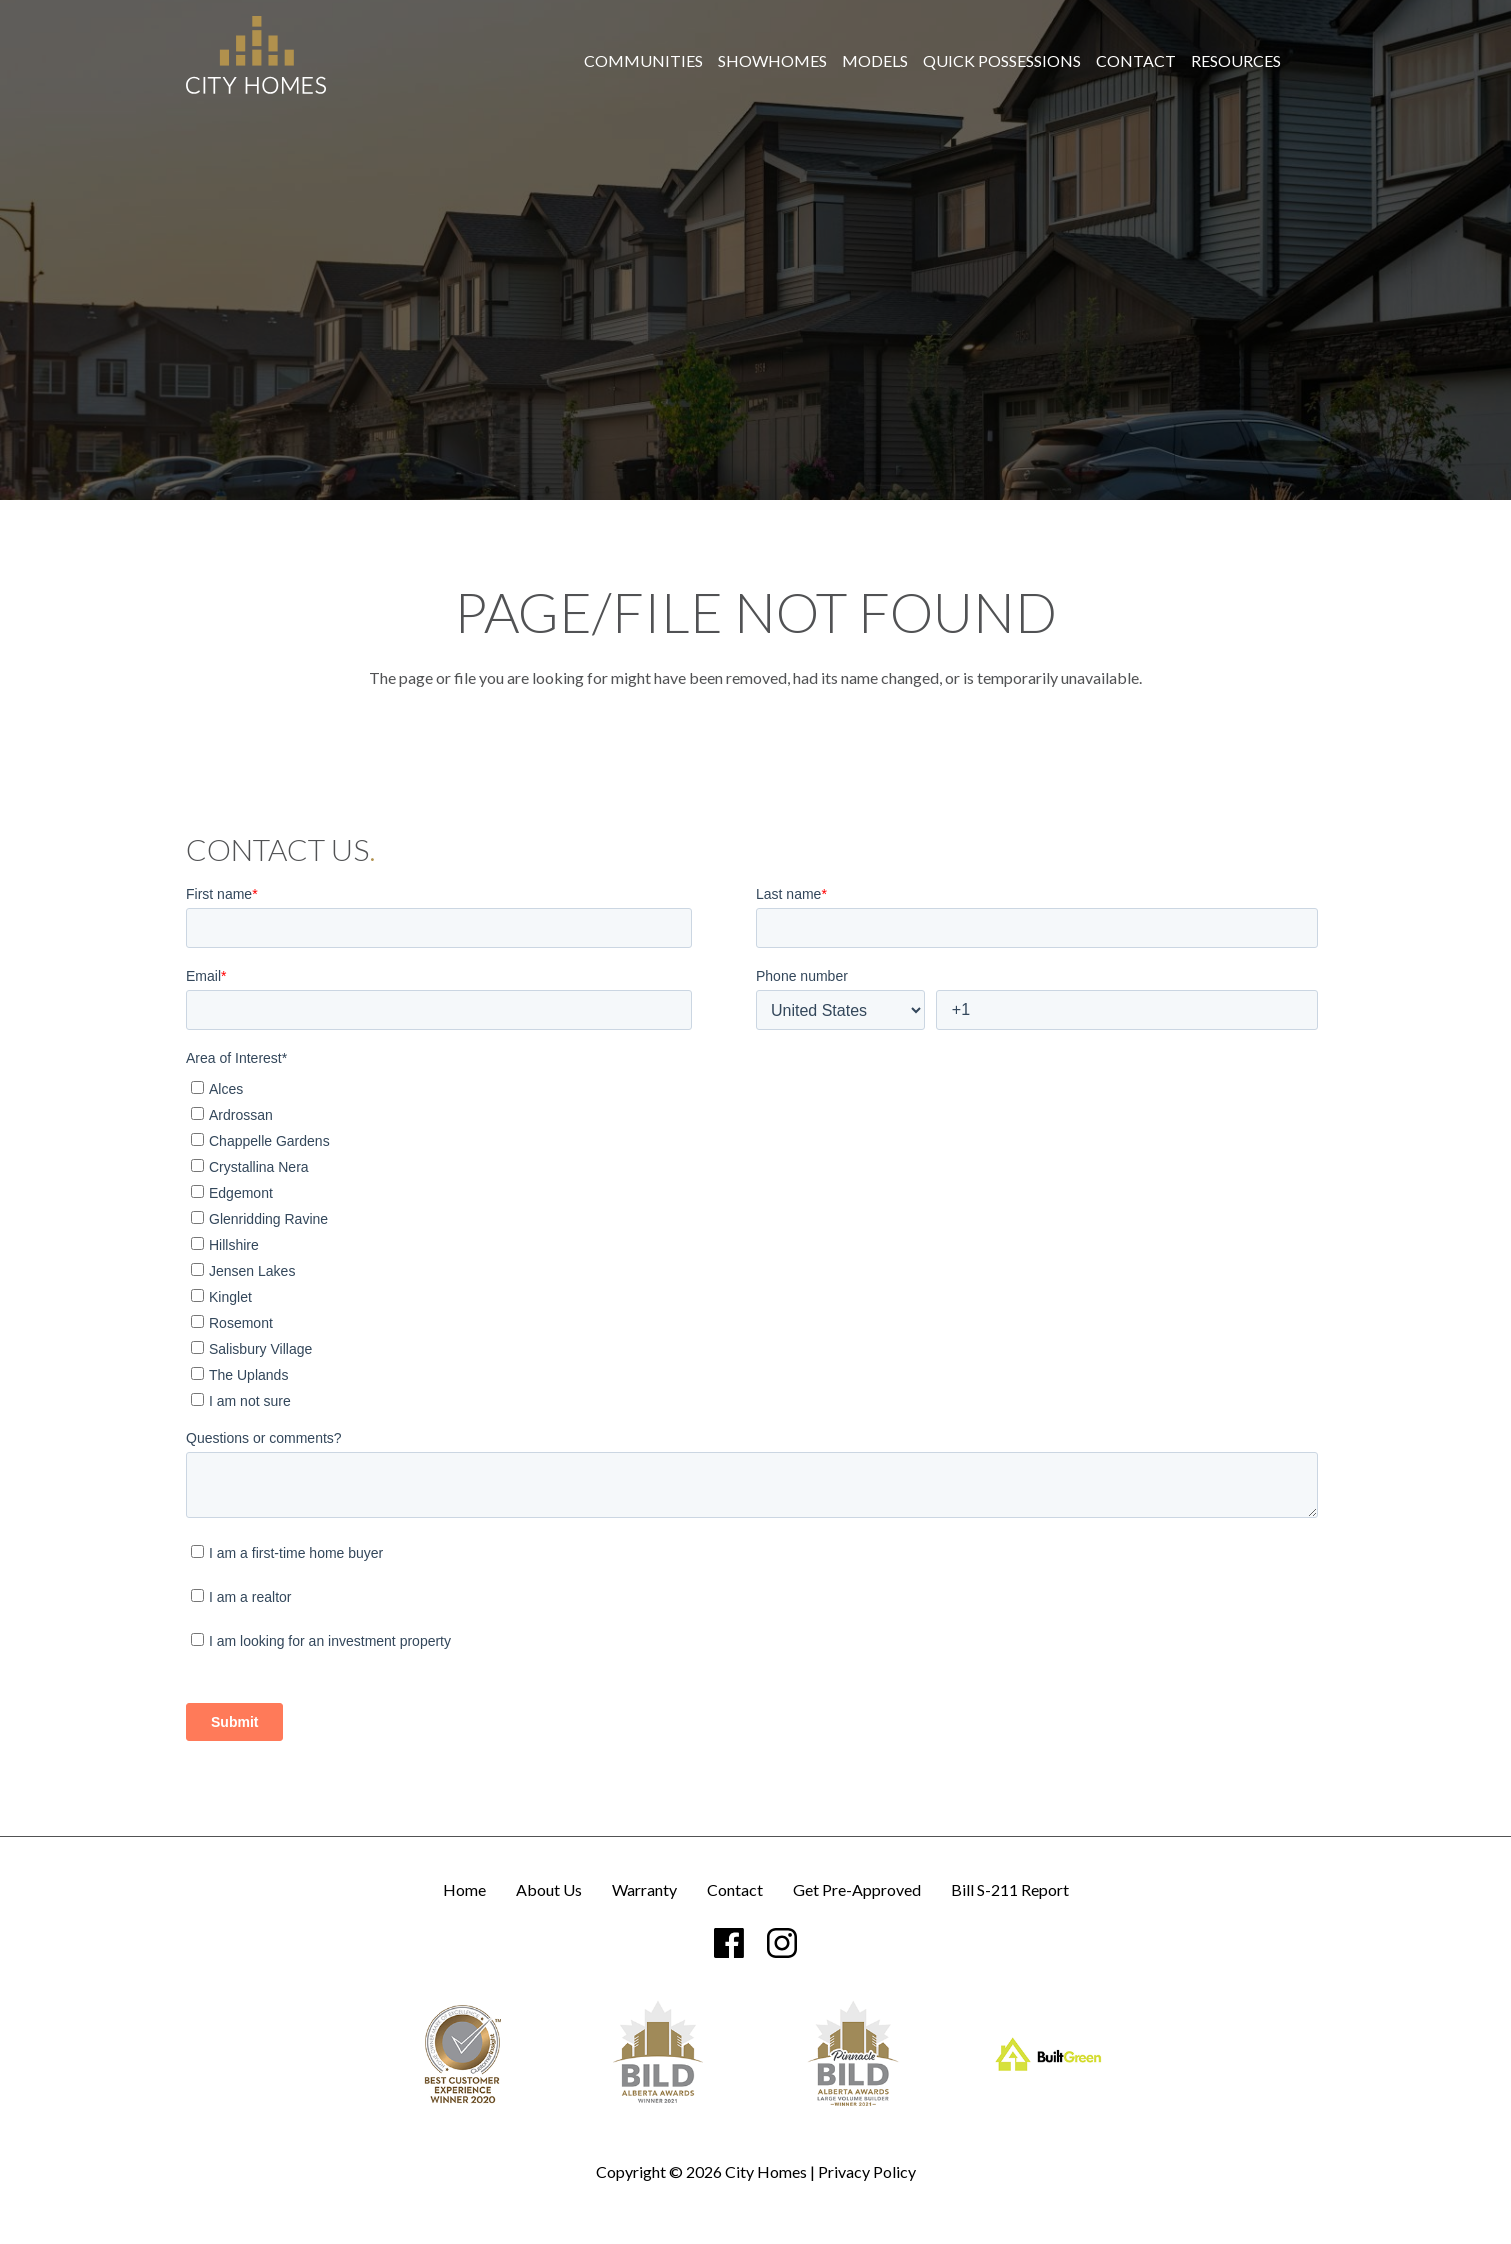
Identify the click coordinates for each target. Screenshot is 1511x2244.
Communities (643, 61)
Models (875, 61)
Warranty (644, 1890)
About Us (549, 1890)
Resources (1236, 61)
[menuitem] (643, 61)
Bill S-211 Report (1010, 1890)
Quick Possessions (1002, 61)
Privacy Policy (867, 2171)
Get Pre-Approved (857, 1890)
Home (464, 1890)
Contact (1136, 61)
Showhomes (772, 61)
